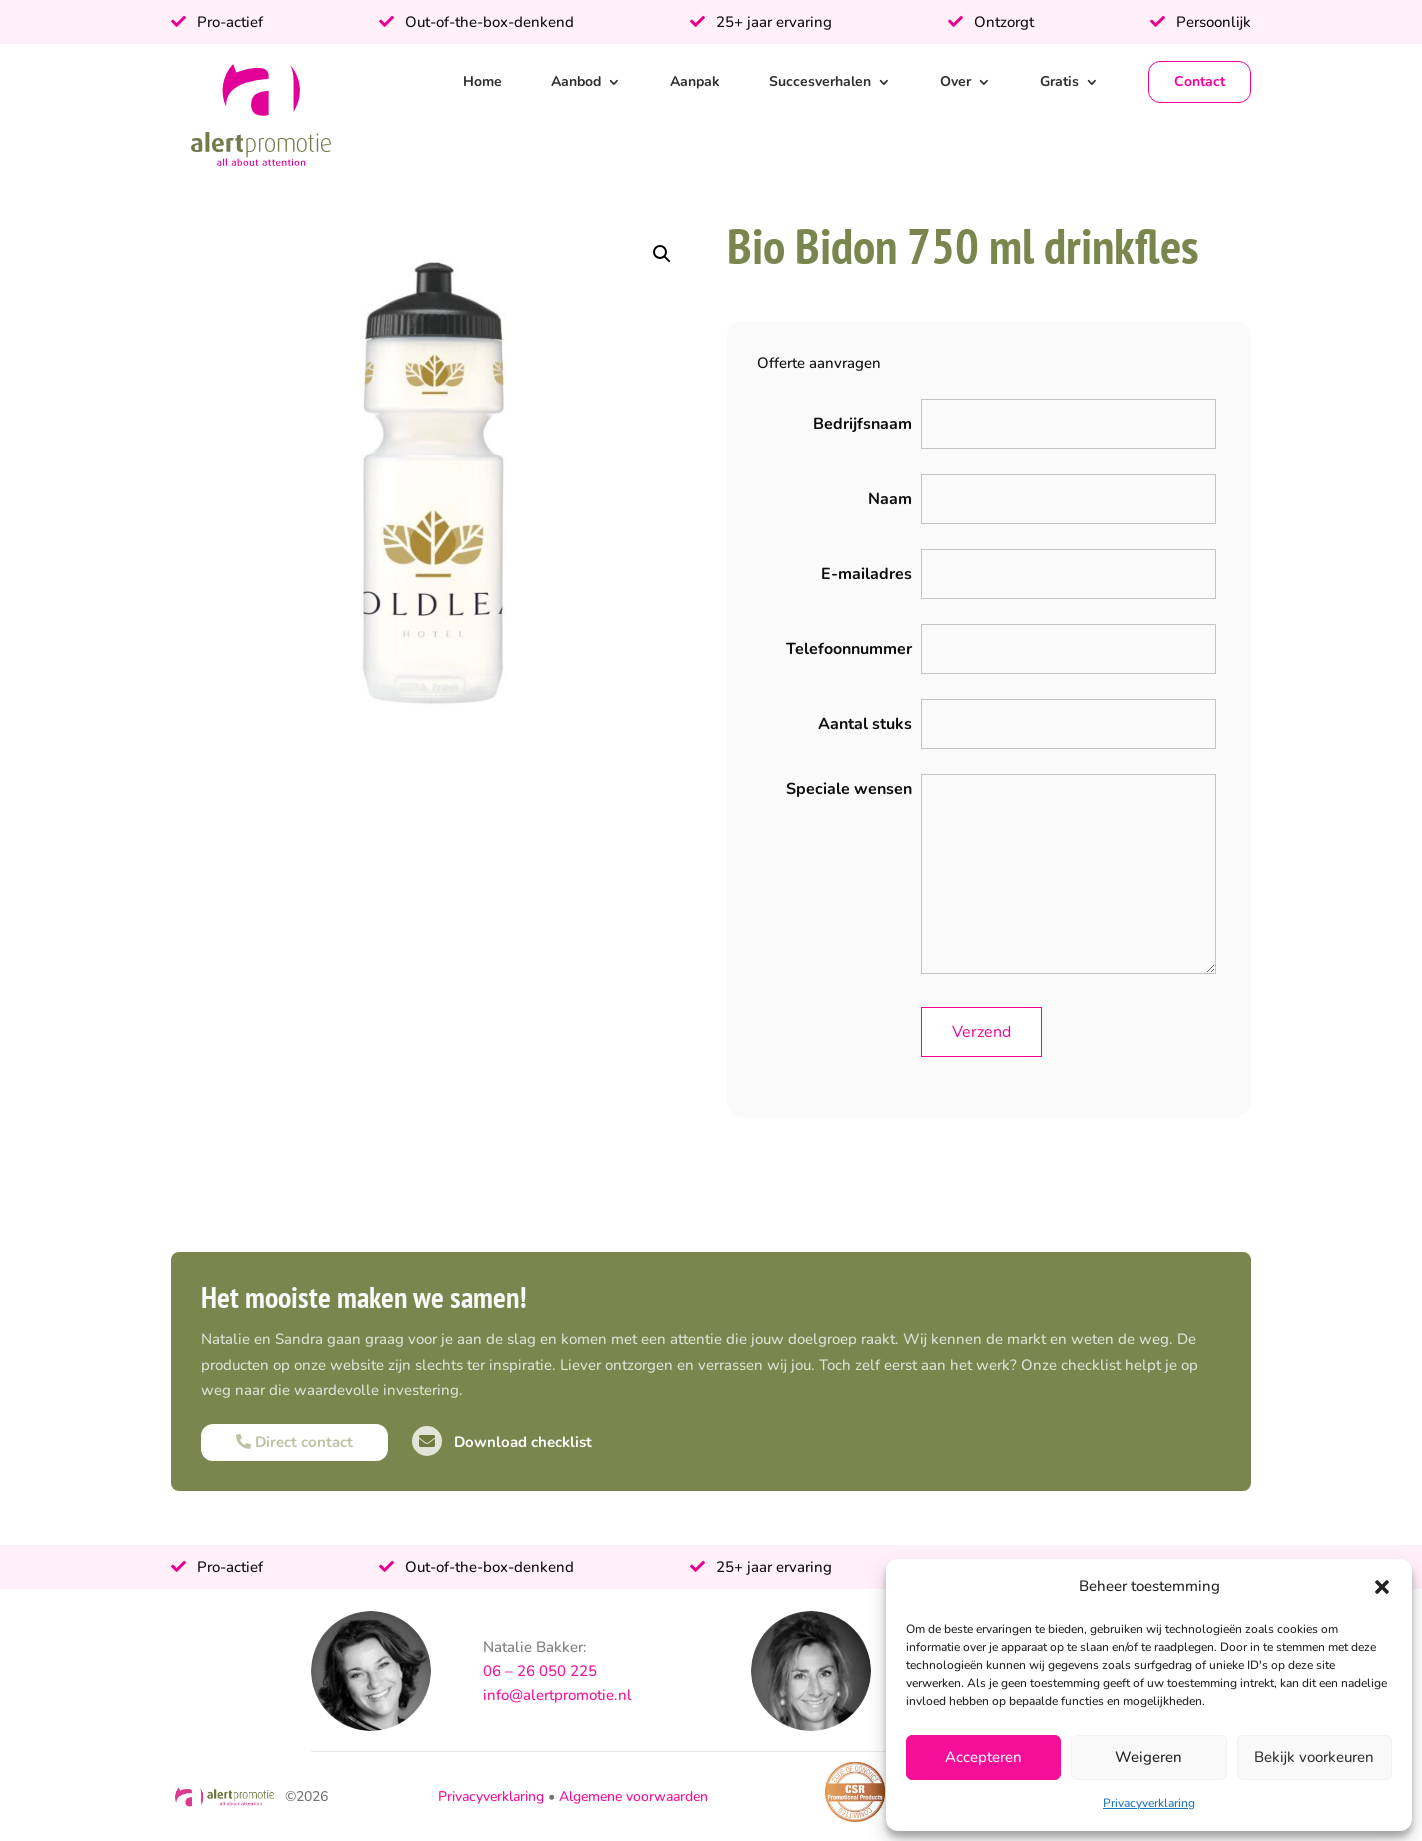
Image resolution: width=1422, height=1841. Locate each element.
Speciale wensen (849, 789)
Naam (890, 499)
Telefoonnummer (849, 649)
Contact (1199, 81)
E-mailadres (866, 574)
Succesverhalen (820, 81)
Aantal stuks (865, 724)
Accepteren (983, 1757)
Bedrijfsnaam (862, 424)
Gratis (1059, 81)
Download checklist (502, 1442)
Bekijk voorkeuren (1314, 1757)
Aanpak (695, 81)
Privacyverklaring (1149, 1803)
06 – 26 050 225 (540, 1671)
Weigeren (1148, 1757)
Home (482, 81)
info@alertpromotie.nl (557, 1695)
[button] (1382, 1587)
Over (955, 81)
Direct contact (294, 1442)
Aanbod (576, 81)
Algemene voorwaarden (633, 1796)
